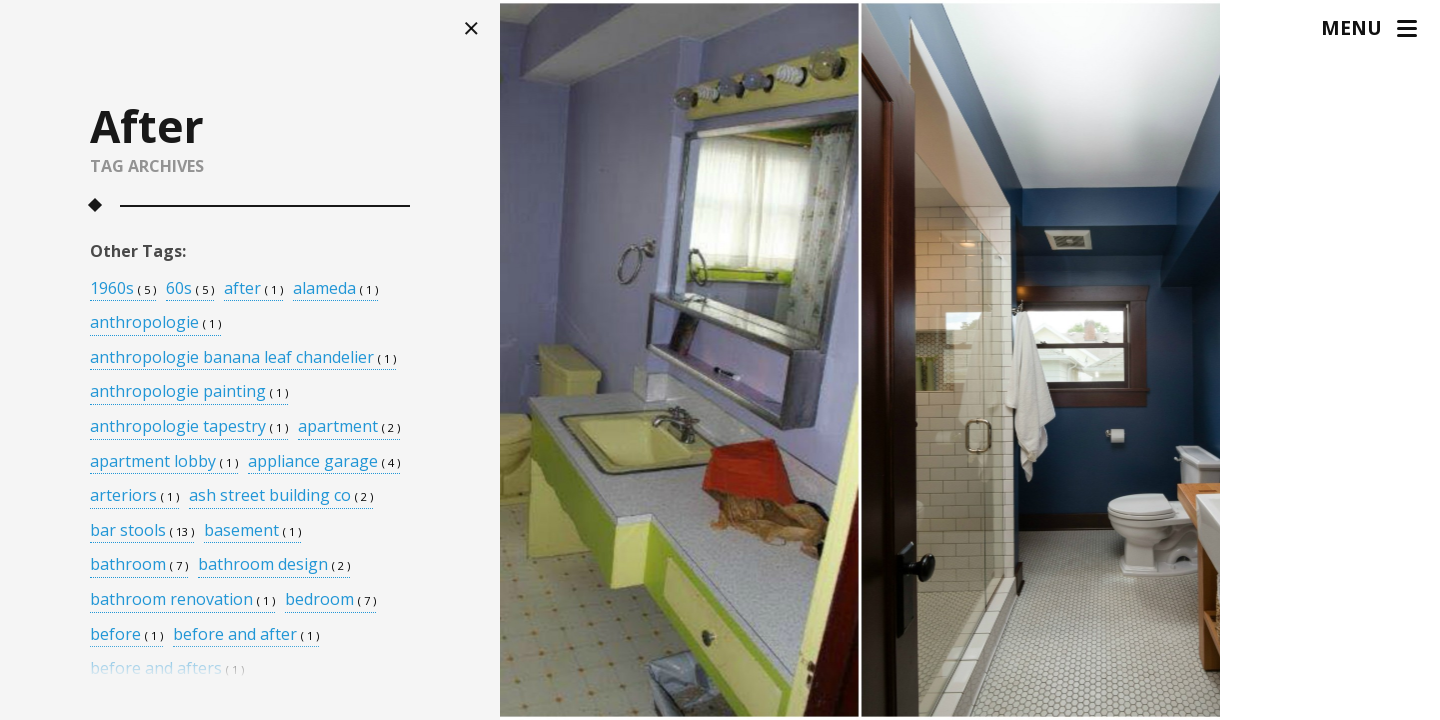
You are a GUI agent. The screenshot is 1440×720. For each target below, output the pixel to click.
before (126, 635)
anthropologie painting (189, 392)
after (253, 289)
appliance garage (324, 462)
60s (190, 289)
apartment (349, 427)
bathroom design (274, 565)
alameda (335, 289)
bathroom (139, 565)
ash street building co (281, 496)
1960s (123, 289)
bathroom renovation (182, 600)
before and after (246, 635)
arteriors (134, 496)
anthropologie (155, 323)
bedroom (330, 600)
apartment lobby (164, 462)
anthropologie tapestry (189, 427)
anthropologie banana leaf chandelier (243, 358)
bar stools (142, 531)
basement (252, 531)
